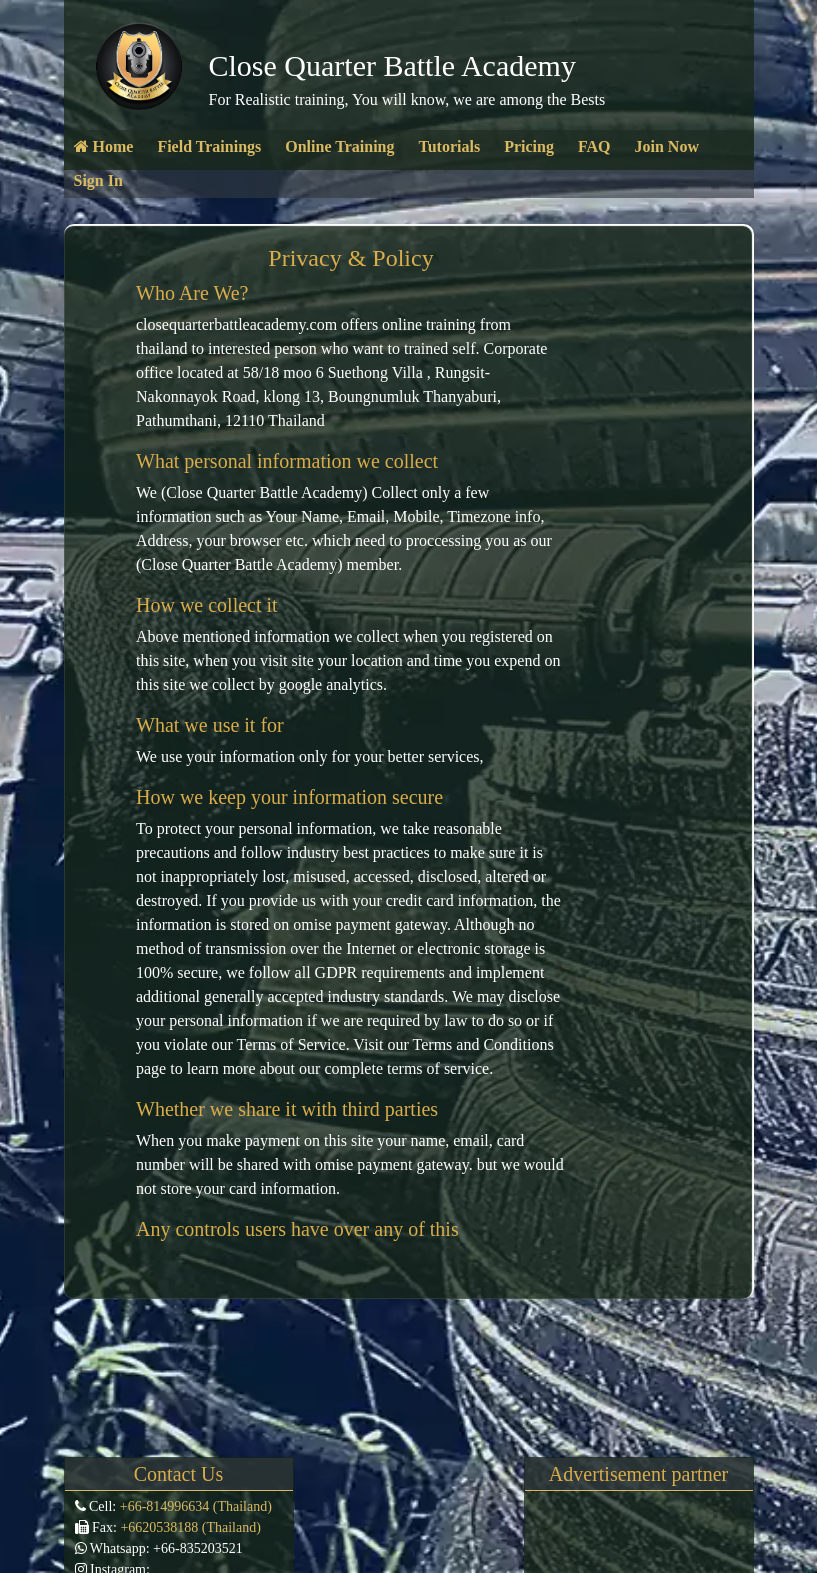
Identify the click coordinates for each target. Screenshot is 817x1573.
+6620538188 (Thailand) (190, 1527)
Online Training (339, 146)
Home (104, 146)
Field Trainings (209, 146)
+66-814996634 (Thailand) (194, 1506)
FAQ (594, 146)
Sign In (98, 180)
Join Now (666, 146)
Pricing (529, 146)
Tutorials (449, 146)
